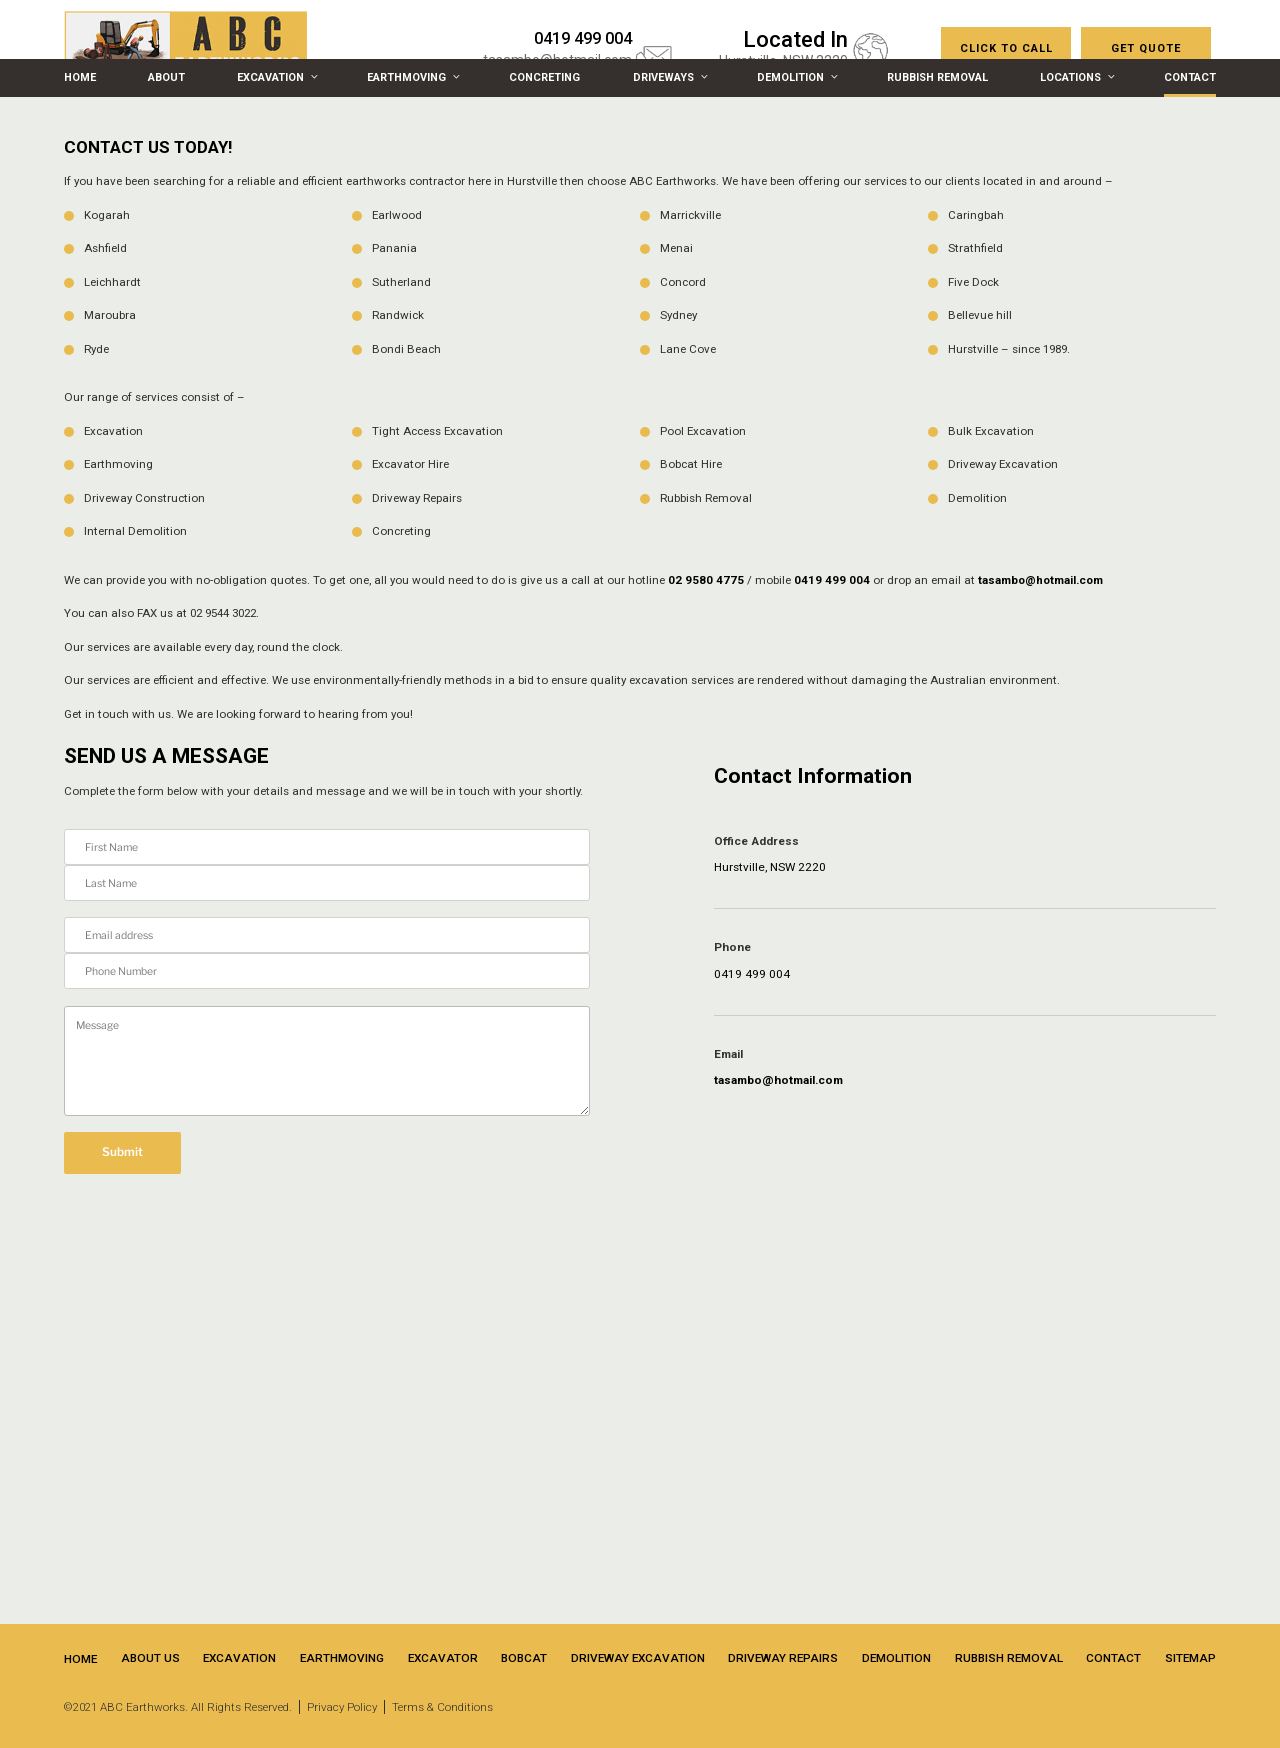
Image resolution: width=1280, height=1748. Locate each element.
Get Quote (1146, 48)
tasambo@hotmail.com (1040, 580)
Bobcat (524, 1658)
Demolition (796, 77)
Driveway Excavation (638, 1658)
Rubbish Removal (937, 77)
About (166, 77)
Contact (1190, 77)
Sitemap (1190, 1658)
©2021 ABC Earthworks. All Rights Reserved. (178, 1707)
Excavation (276, 77)
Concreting (544, 77)
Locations (1076, 77)
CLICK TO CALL (1006, 48)
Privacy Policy (342, 1707)
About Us (150, 1658)
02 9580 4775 (706, 580)
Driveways (669, 77)
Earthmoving (412, 77)
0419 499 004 (832, 580)
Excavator (443, 1658)
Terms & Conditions (442, 1707)
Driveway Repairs (783, 1658)
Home (80, 77)
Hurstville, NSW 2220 (770, 867)
